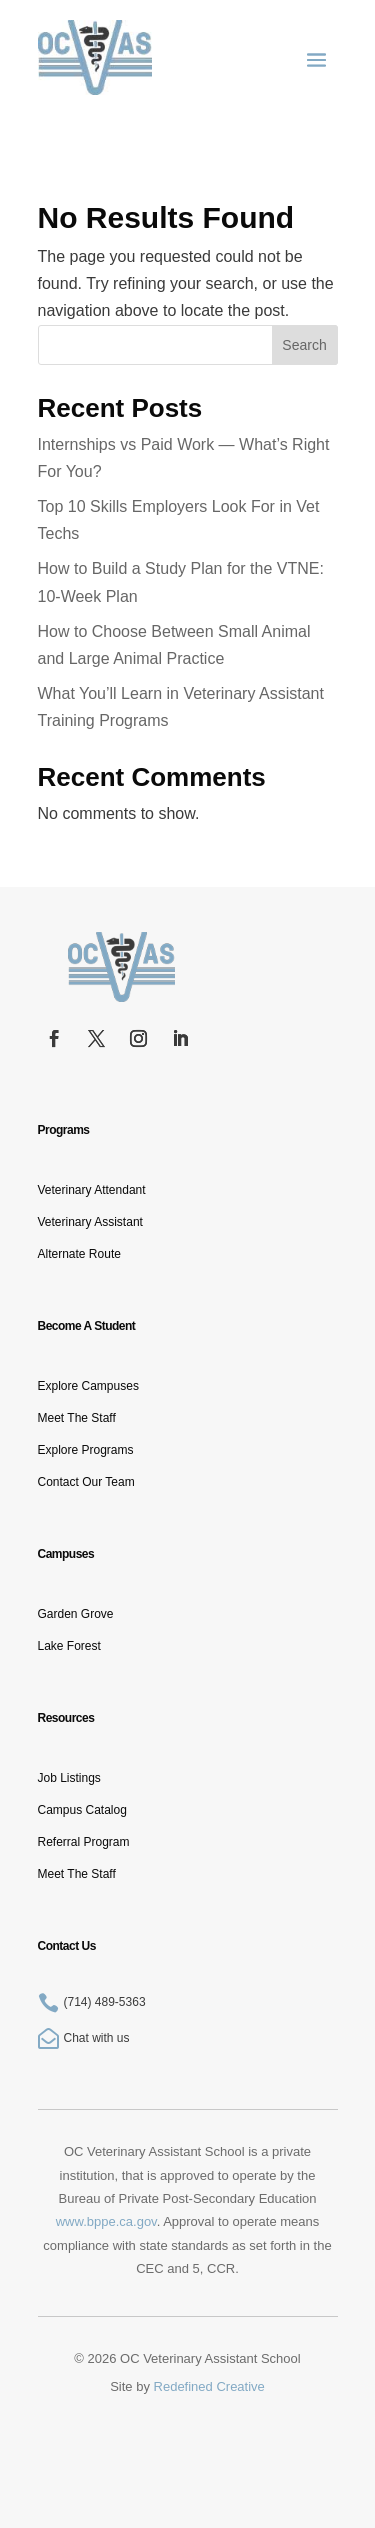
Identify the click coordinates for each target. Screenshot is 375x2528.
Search (304, 345)
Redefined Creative (209, 2386)
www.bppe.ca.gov (106, 2221)
